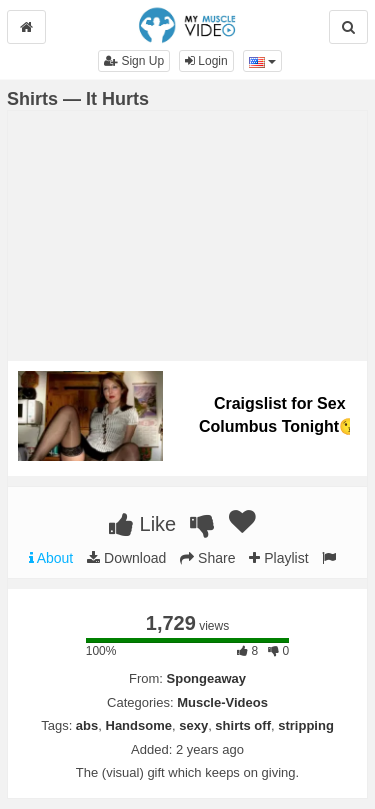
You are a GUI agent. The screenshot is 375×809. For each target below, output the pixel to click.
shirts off (243, 725)
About (51, 558)
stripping (306, 725)
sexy (193, 725)
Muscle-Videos (222, 702)
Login (206, 61)
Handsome (139, 725)
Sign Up (134, 61)
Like (142, 524)
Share (207, 558)
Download (126, 558)
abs (87, 725)
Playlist (278, 558)
